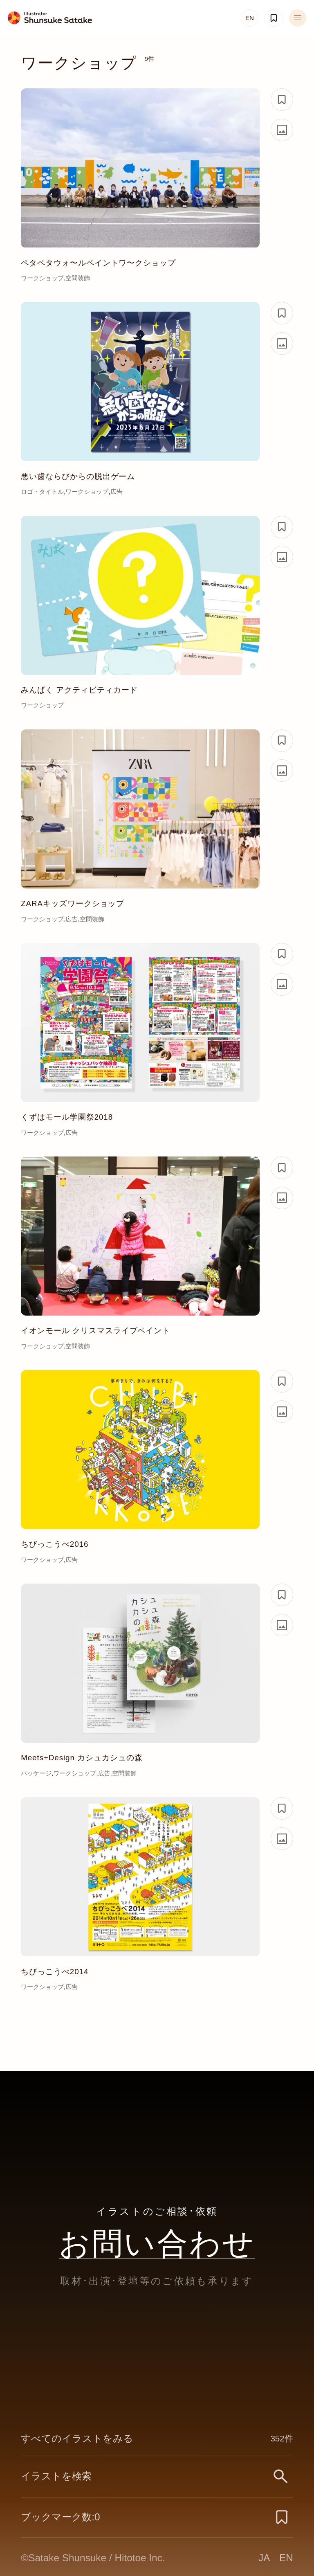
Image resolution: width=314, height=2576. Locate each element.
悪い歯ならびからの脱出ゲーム (78, 476)
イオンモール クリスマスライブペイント (95, 1330)
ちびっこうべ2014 (54, 1971)
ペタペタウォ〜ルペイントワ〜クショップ (98, 263)
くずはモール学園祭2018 (67, 1117)
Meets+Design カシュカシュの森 (81, 1757)
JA (264, 2557)
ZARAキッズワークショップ (72, 903)
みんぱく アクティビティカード (79, 690)
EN (286, 2557)
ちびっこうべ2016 (54, 1544)
